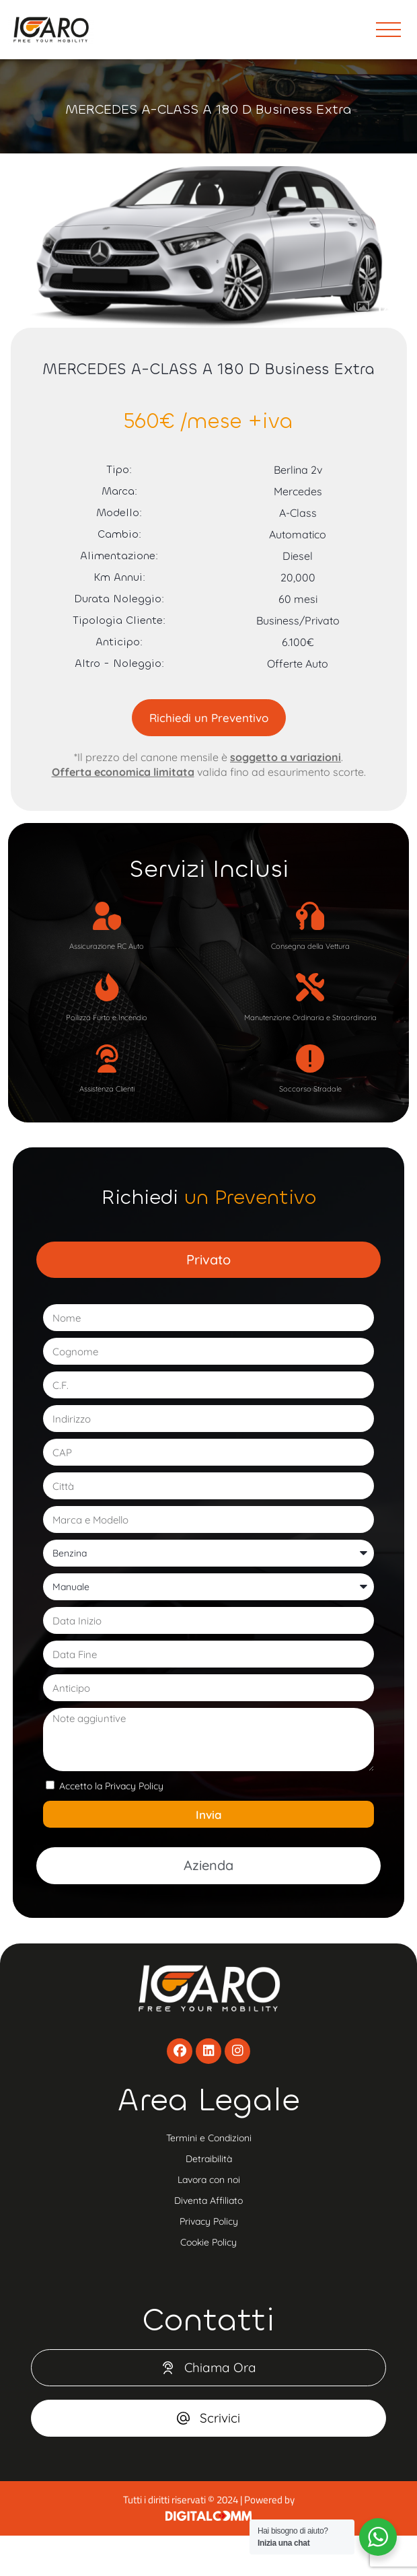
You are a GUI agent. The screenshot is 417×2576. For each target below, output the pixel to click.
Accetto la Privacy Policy (111, 1786)
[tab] (208, 1260)
